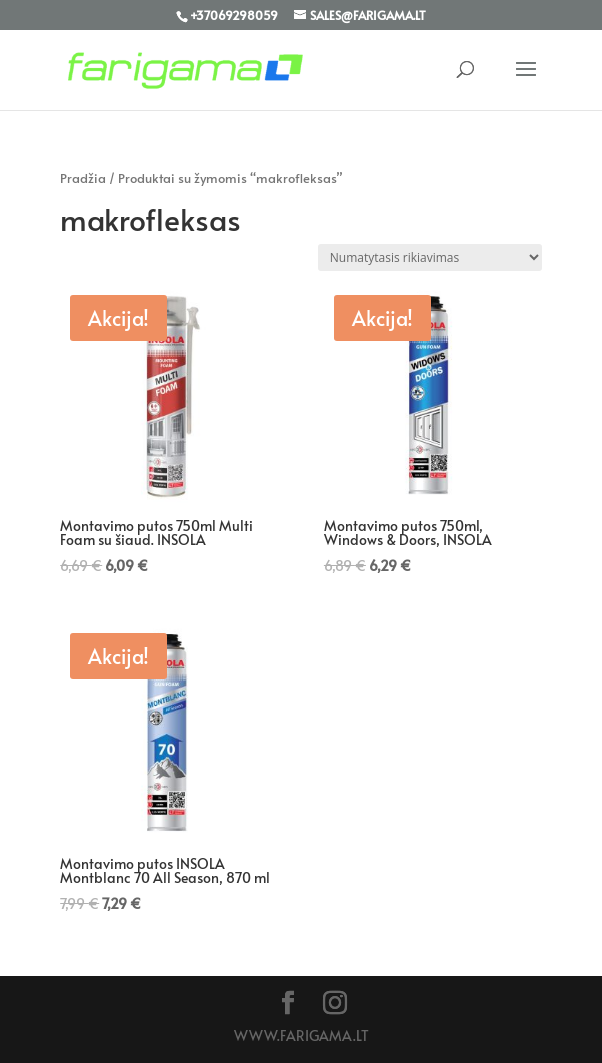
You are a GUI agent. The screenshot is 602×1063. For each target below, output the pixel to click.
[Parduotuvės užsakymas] (430, 257)
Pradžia (83, 178)
